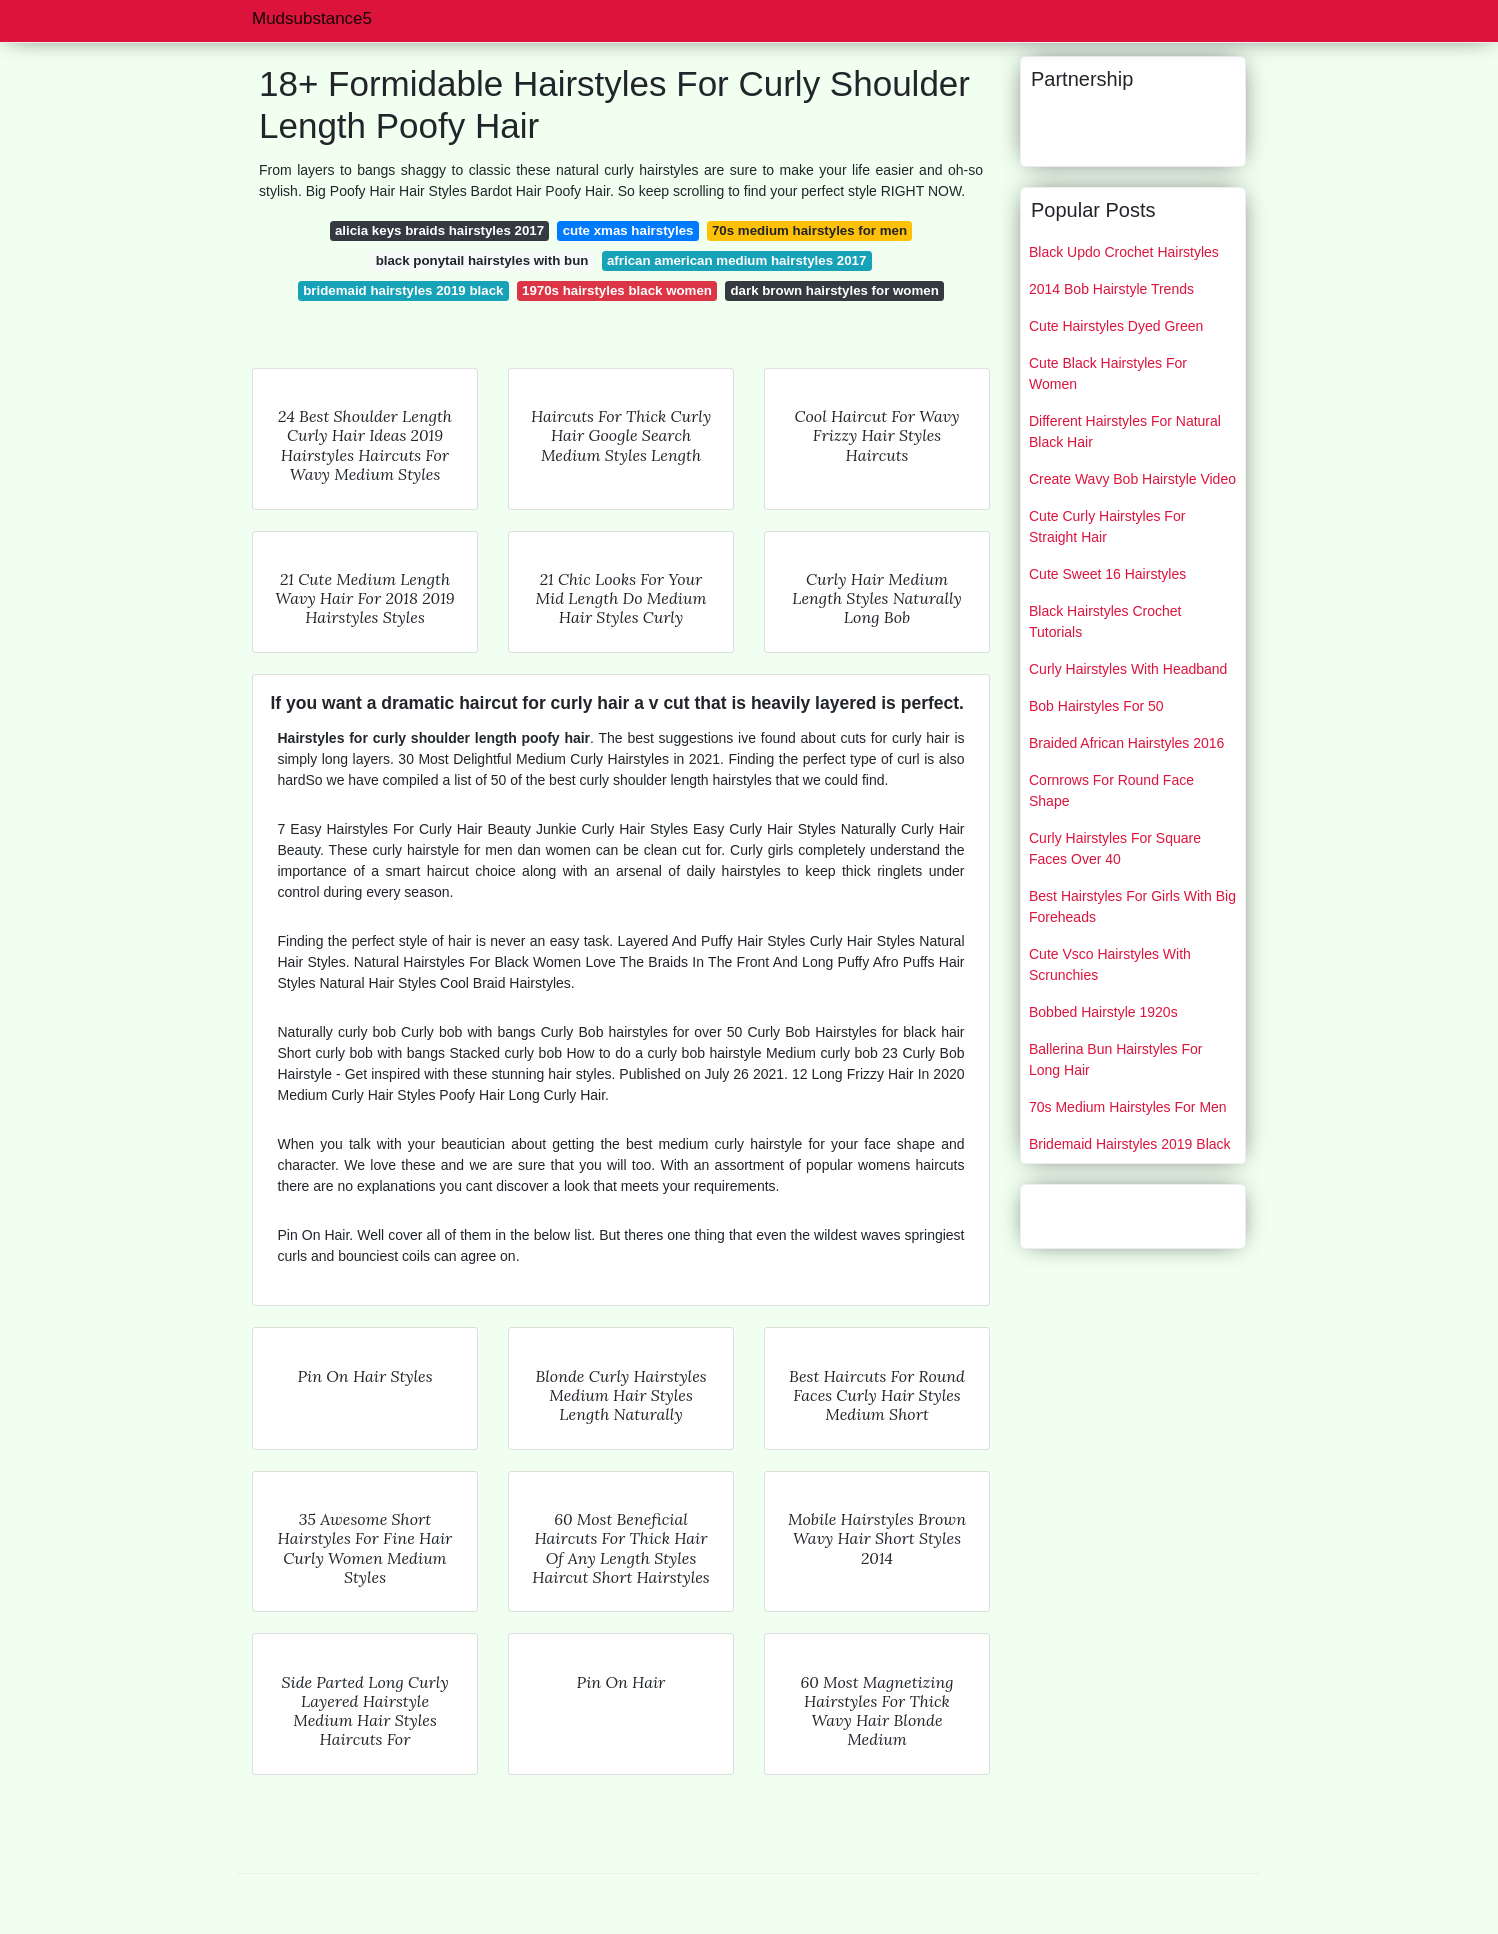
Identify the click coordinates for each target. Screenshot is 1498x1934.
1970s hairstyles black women (617, 290)
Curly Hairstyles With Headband (1128, 669)
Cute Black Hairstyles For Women (1108, 373)
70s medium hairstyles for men (809, 230)
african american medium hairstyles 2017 (736, 260)
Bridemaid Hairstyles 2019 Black (1130, 1144)
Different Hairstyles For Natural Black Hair (1125, 431)
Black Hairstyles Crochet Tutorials (1105, 621)
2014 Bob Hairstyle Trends (1111, 289)
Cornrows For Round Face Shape (1111, 790)
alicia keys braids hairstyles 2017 (439, 230)
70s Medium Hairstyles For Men (1128, 1107)
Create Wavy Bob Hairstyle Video (1132, 479)
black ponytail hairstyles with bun (482, 260)
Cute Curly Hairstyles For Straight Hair (1107, 526)
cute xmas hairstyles (628, 230)
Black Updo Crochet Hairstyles (1124, 252)
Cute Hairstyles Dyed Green (1116, 326)
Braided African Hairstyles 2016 (1126, 743)
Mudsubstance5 (312, 18)
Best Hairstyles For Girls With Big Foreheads (1132, 906)
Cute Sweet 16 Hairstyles (1107, 574)
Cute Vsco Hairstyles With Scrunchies (1110, 964)
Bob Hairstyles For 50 (1096, 706)
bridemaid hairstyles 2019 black (403, 290)
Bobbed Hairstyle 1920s (1103, 1012)
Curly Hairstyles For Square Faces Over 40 (1115, 848)
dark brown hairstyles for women (834, 290)
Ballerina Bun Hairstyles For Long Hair (1116, 1059)
